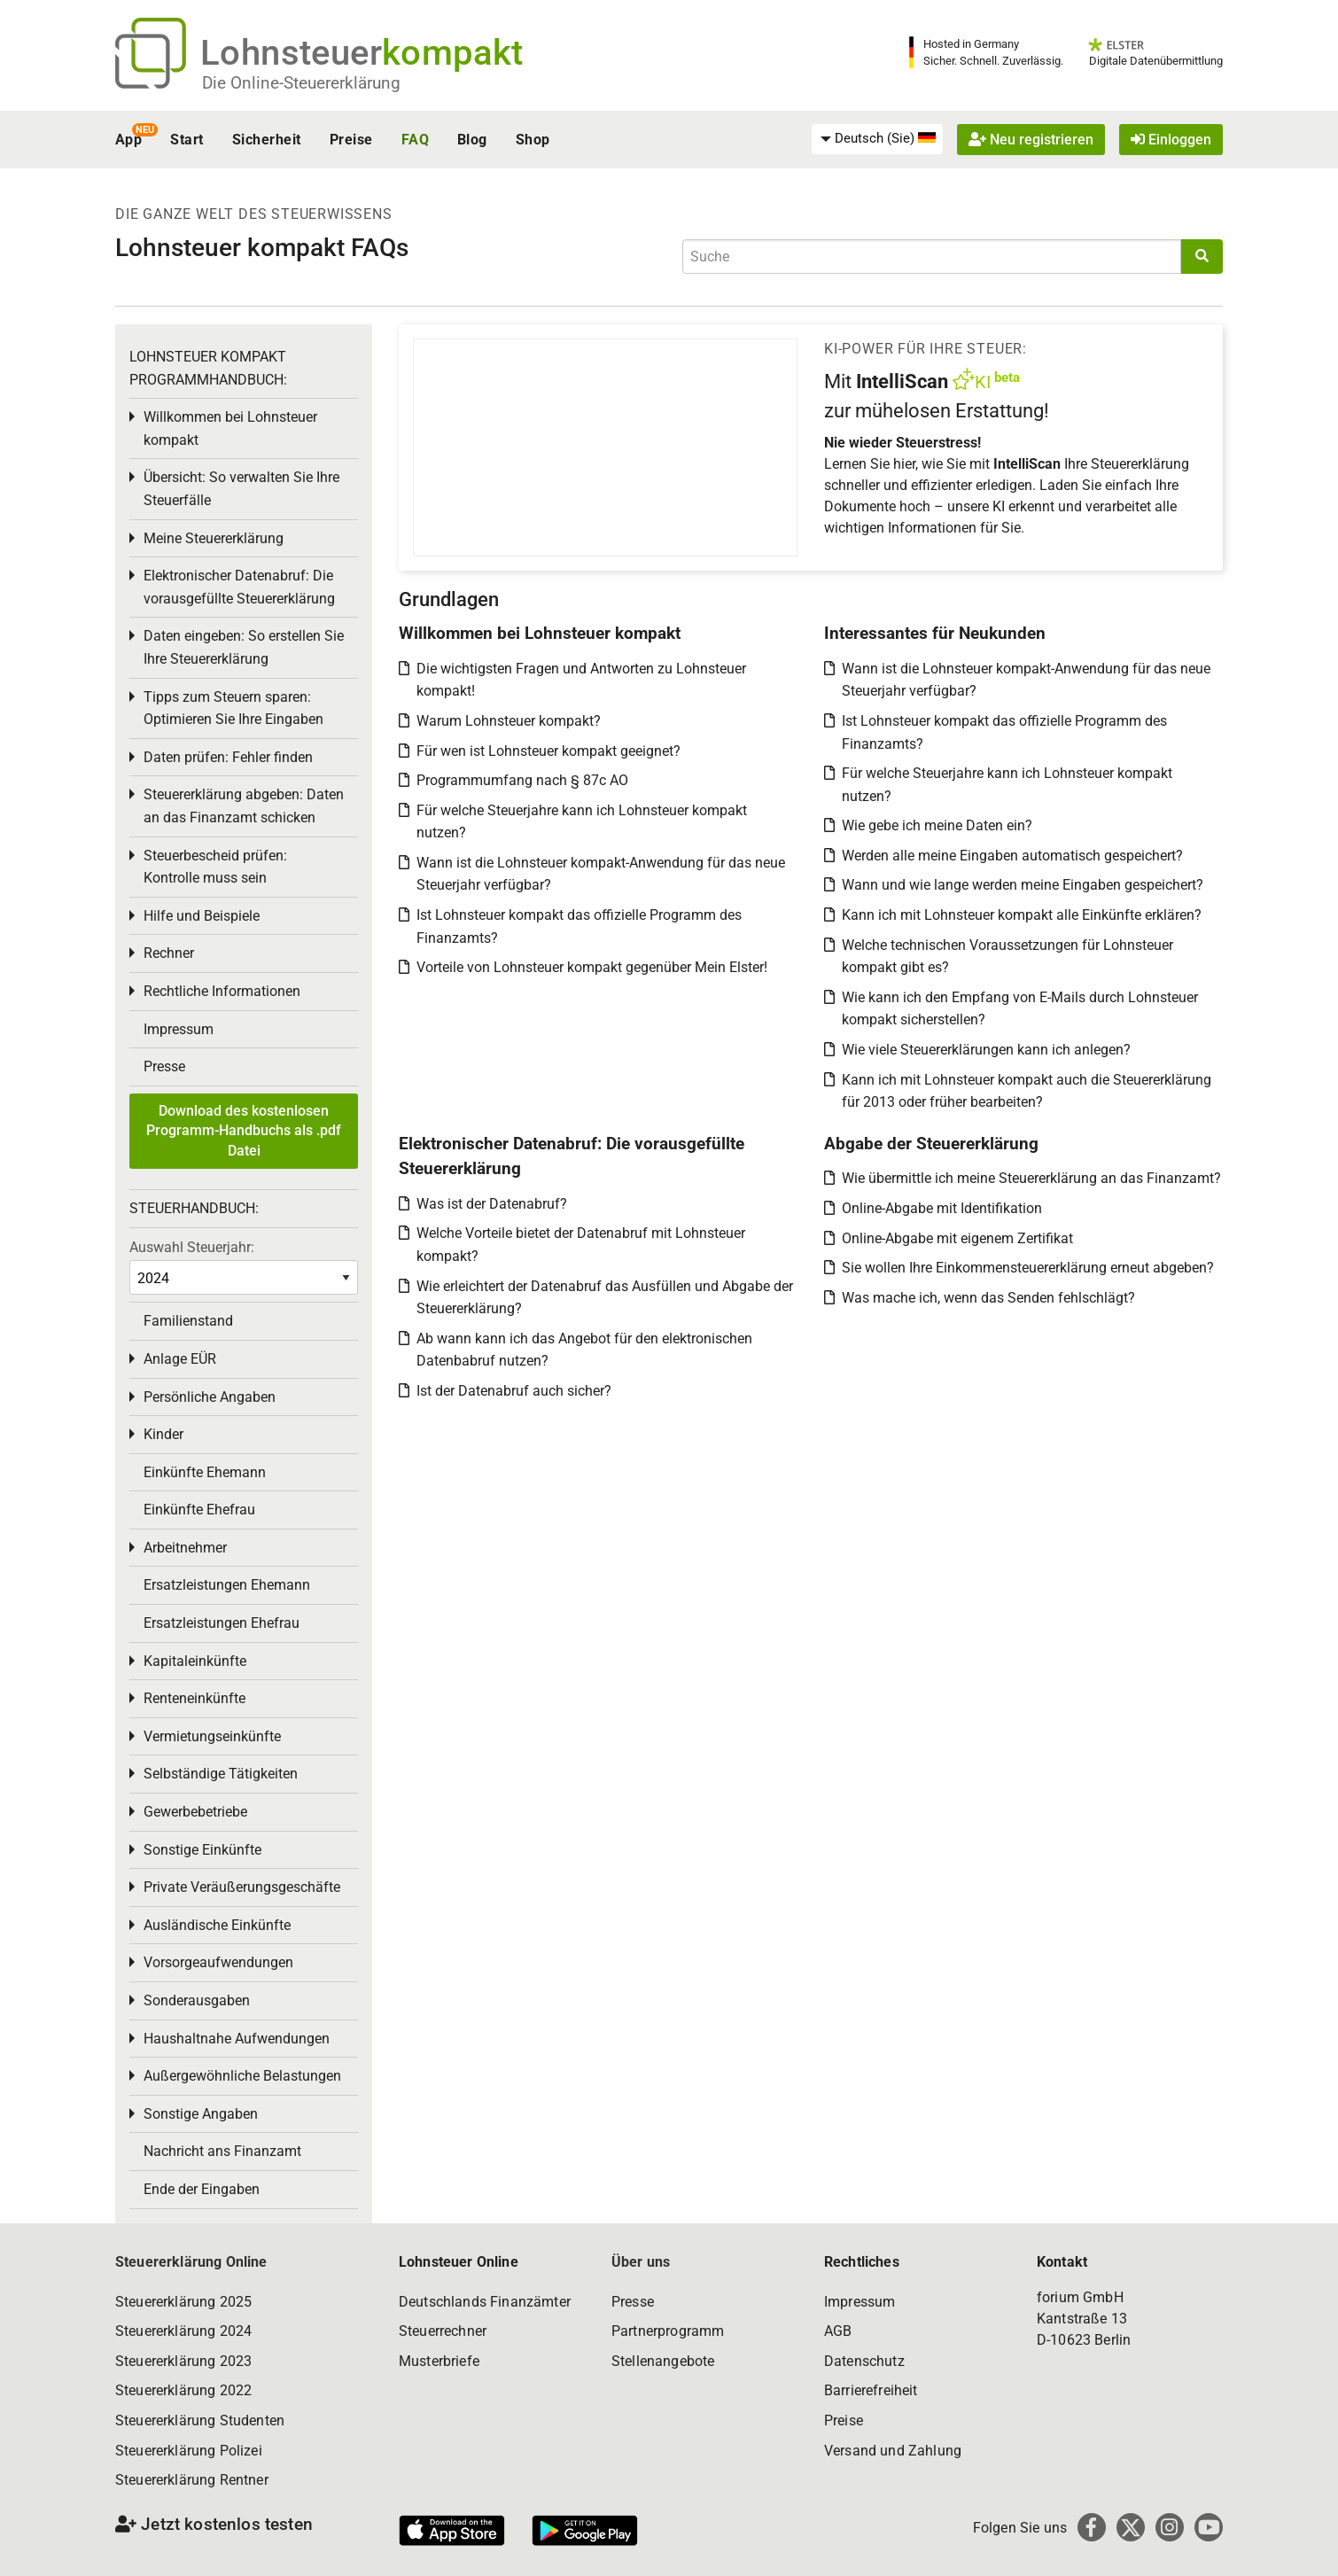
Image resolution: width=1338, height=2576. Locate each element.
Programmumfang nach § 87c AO (522, 780)
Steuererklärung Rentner (191, 2479)
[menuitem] (877, 139)
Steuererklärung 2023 (183, 2361)
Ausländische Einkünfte (217, 1925)
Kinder (163, 1434)
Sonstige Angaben (201, 2113)
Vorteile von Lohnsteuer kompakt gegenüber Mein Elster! (591, 967)
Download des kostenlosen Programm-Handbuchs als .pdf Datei (243, 1130)
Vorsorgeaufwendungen (218, 1962)
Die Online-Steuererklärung (301, 83)
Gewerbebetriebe (195, 1811)
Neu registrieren (1030, 139)
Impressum (179, 1029)
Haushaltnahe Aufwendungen (237, 2038)
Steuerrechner (442, 2331)
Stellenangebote (662, 2361)
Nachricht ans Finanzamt (222, 2151)
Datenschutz (864, 2361)
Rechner (169, 953)
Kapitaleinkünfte (195, 1661)
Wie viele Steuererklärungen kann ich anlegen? (986, 1049)
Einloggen (1171, 139)
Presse (164, 1066)
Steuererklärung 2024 (183, 2331)
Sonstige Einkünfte (202, 1849)
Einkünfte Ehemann (205, 1472)
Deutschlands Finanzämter (485, 2301)
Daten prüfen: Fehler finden (228, 757)
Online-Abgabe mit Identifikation (942, 1208)
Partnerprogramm (667, 2331)
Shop (533, 139)
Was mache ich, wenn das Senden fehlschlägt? (988, 1297)
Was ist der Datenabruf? (491, 1203)
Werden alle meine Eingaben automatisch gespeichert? (1012, 855)
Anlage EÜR (180, 1358)
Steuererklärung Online (191, 2261)
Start (186, 139)
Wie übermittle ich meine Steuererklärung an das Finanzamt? (1031, 1178)
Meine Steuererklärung (214, 538)
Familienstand (188, 1320)
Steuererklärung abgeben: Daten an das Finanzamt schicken (244, 806)
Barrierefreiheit (871, 2390)
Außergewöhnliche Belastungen (242, 2075)
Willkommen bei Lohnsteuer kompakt (230, 428)
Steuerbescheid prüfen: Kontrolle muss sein (215, 867)
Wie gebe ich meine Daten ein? (937, 825)
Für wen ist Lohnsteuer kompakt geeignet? (548, 751)
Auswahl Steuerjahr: (191, 1247)
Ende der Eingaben (202, 2189)
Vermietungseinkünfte (212, 1736)
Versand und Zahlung (892, 2450)
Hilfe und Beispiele (202, 915)
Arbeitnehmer (185, 1547)
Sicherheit (266, 139)
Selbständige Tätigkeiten (221, 1773)
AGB (838, 2331)
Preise (351, 139)
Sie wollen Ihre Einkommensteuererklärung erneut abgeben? (1028, 1267)
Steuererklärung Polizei (188, 2450)
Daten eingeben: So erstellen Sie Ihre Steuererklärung (244, 647)
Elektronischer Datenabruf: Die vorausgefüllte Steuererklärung (239, 587)
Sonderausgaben (197, 2000)
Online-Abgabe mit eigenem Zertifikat (957, 1238)
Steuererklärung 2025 (183, 2301)
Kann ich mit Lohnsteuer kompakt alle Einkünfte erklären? (1022, 915)
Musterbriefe (439, 2361)
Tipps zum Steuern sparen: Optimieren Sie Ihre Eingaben (233, 708)
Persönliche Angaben (210, 1397)
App (128, 139)
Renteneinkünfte (194, 1698)
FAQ (415, 139)
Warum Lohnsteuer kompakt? (508, 720)
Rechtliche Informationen (222, 991)
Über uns (640, 2261)
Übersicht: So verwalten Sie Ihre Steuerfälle (241, 489)
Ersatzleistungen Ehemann (227, 1584)
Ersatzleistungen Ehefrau (221, 1623)
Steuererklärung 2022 (183, 2390)
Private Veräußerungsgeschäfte (242, 1887)
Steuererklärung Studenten (199, 2420)
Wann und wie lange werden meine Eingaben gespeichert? (1022, 884)
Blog (472, 139)
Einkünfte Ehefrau (199, 1509)
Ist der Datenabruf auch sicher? (513, 1390)
